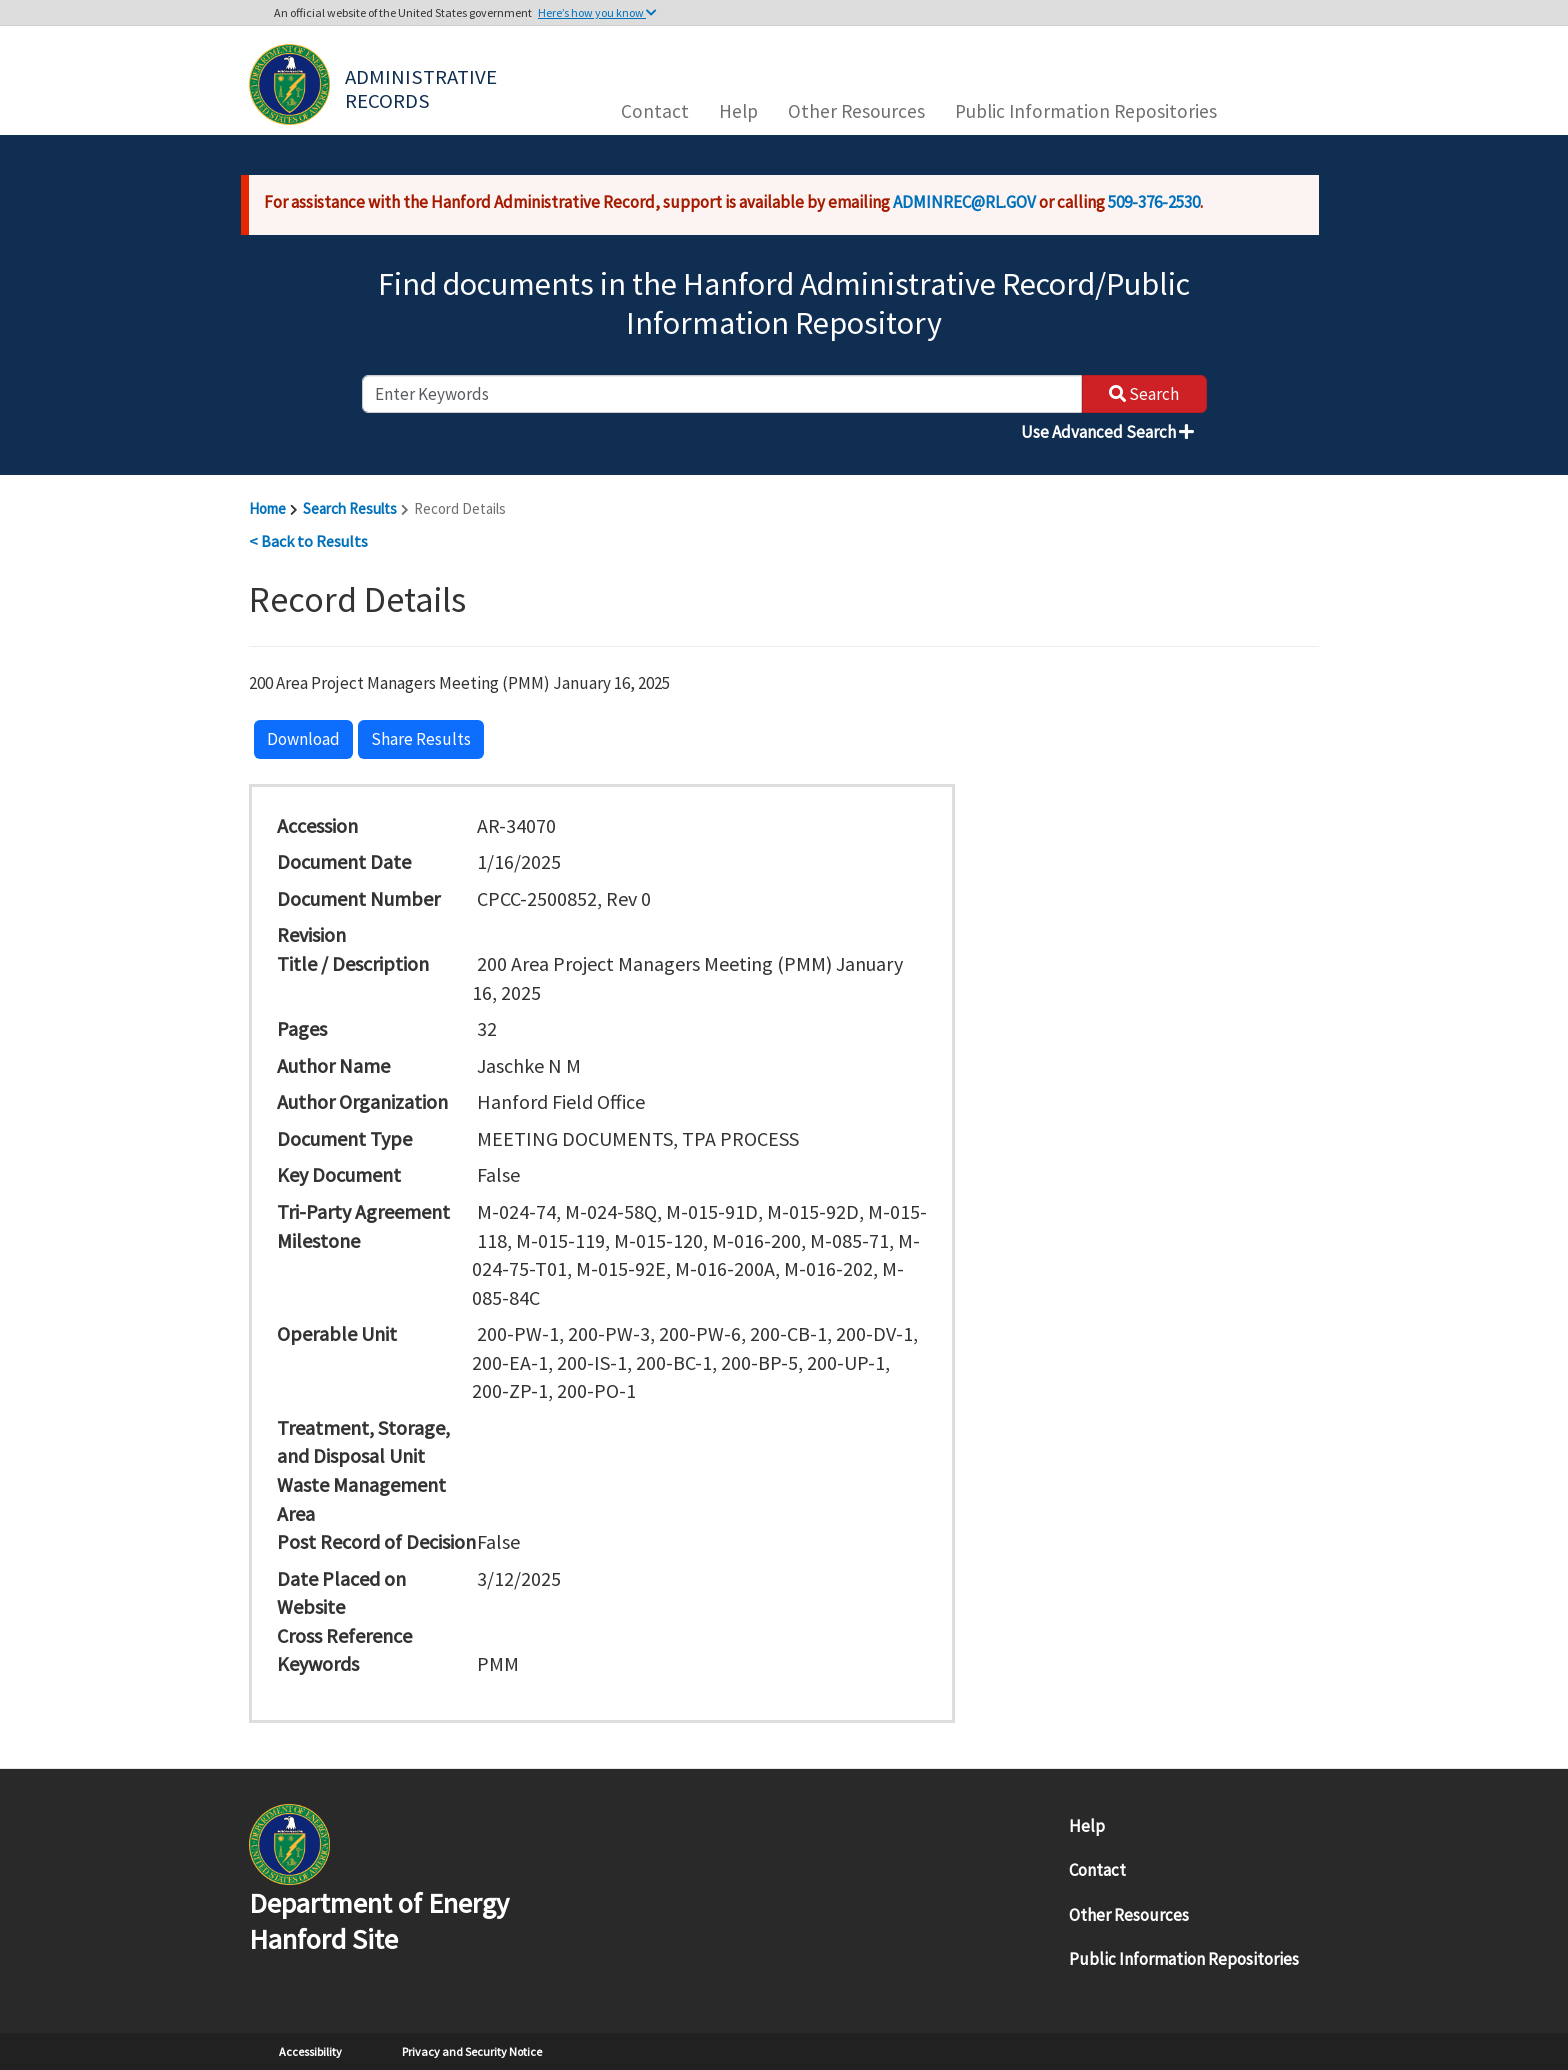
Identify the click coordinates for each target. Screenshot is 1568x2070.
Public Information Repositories (1086, 111)
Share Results (421, 739)
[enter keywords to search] (722, 394)
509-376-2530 (1154, 202)
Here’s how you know (597, 12)
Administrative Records (423, 87)
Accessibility (310, 2051)
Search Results (350, 508)
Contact (655, 111)
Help (738, 111)
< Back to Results (308, 541)
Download (303, 739)
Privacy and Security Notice (472, 2051)
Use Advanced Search (1107, 432)
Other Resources (856, 111)
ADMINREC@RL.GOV (964, 202)
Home (267, 508)
